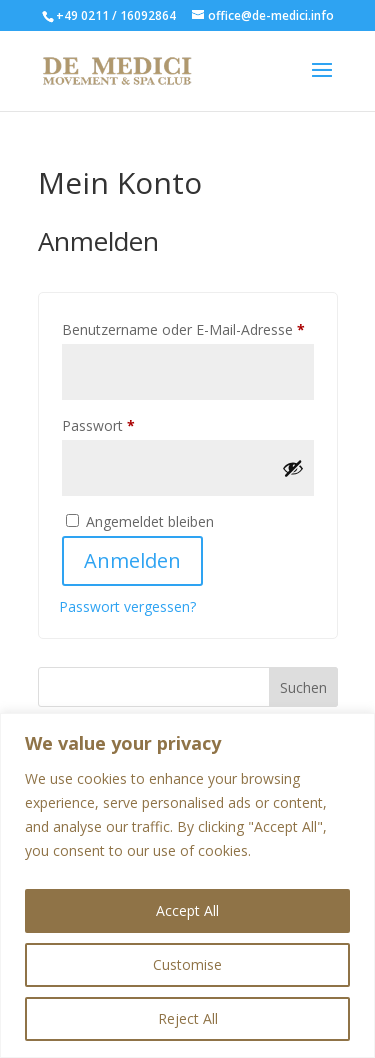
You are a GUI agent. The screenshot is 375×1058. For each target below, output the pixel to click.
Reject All (188, 1018)
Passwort (135, 423)
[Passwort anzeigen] (293, 468)
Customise (187, 964)
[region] (187, 885)
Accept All (187, 910)
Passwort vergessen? (127, 606)
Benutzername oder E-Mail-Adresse (188, 327)
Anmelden (132, 560)
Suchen (303, 687)
